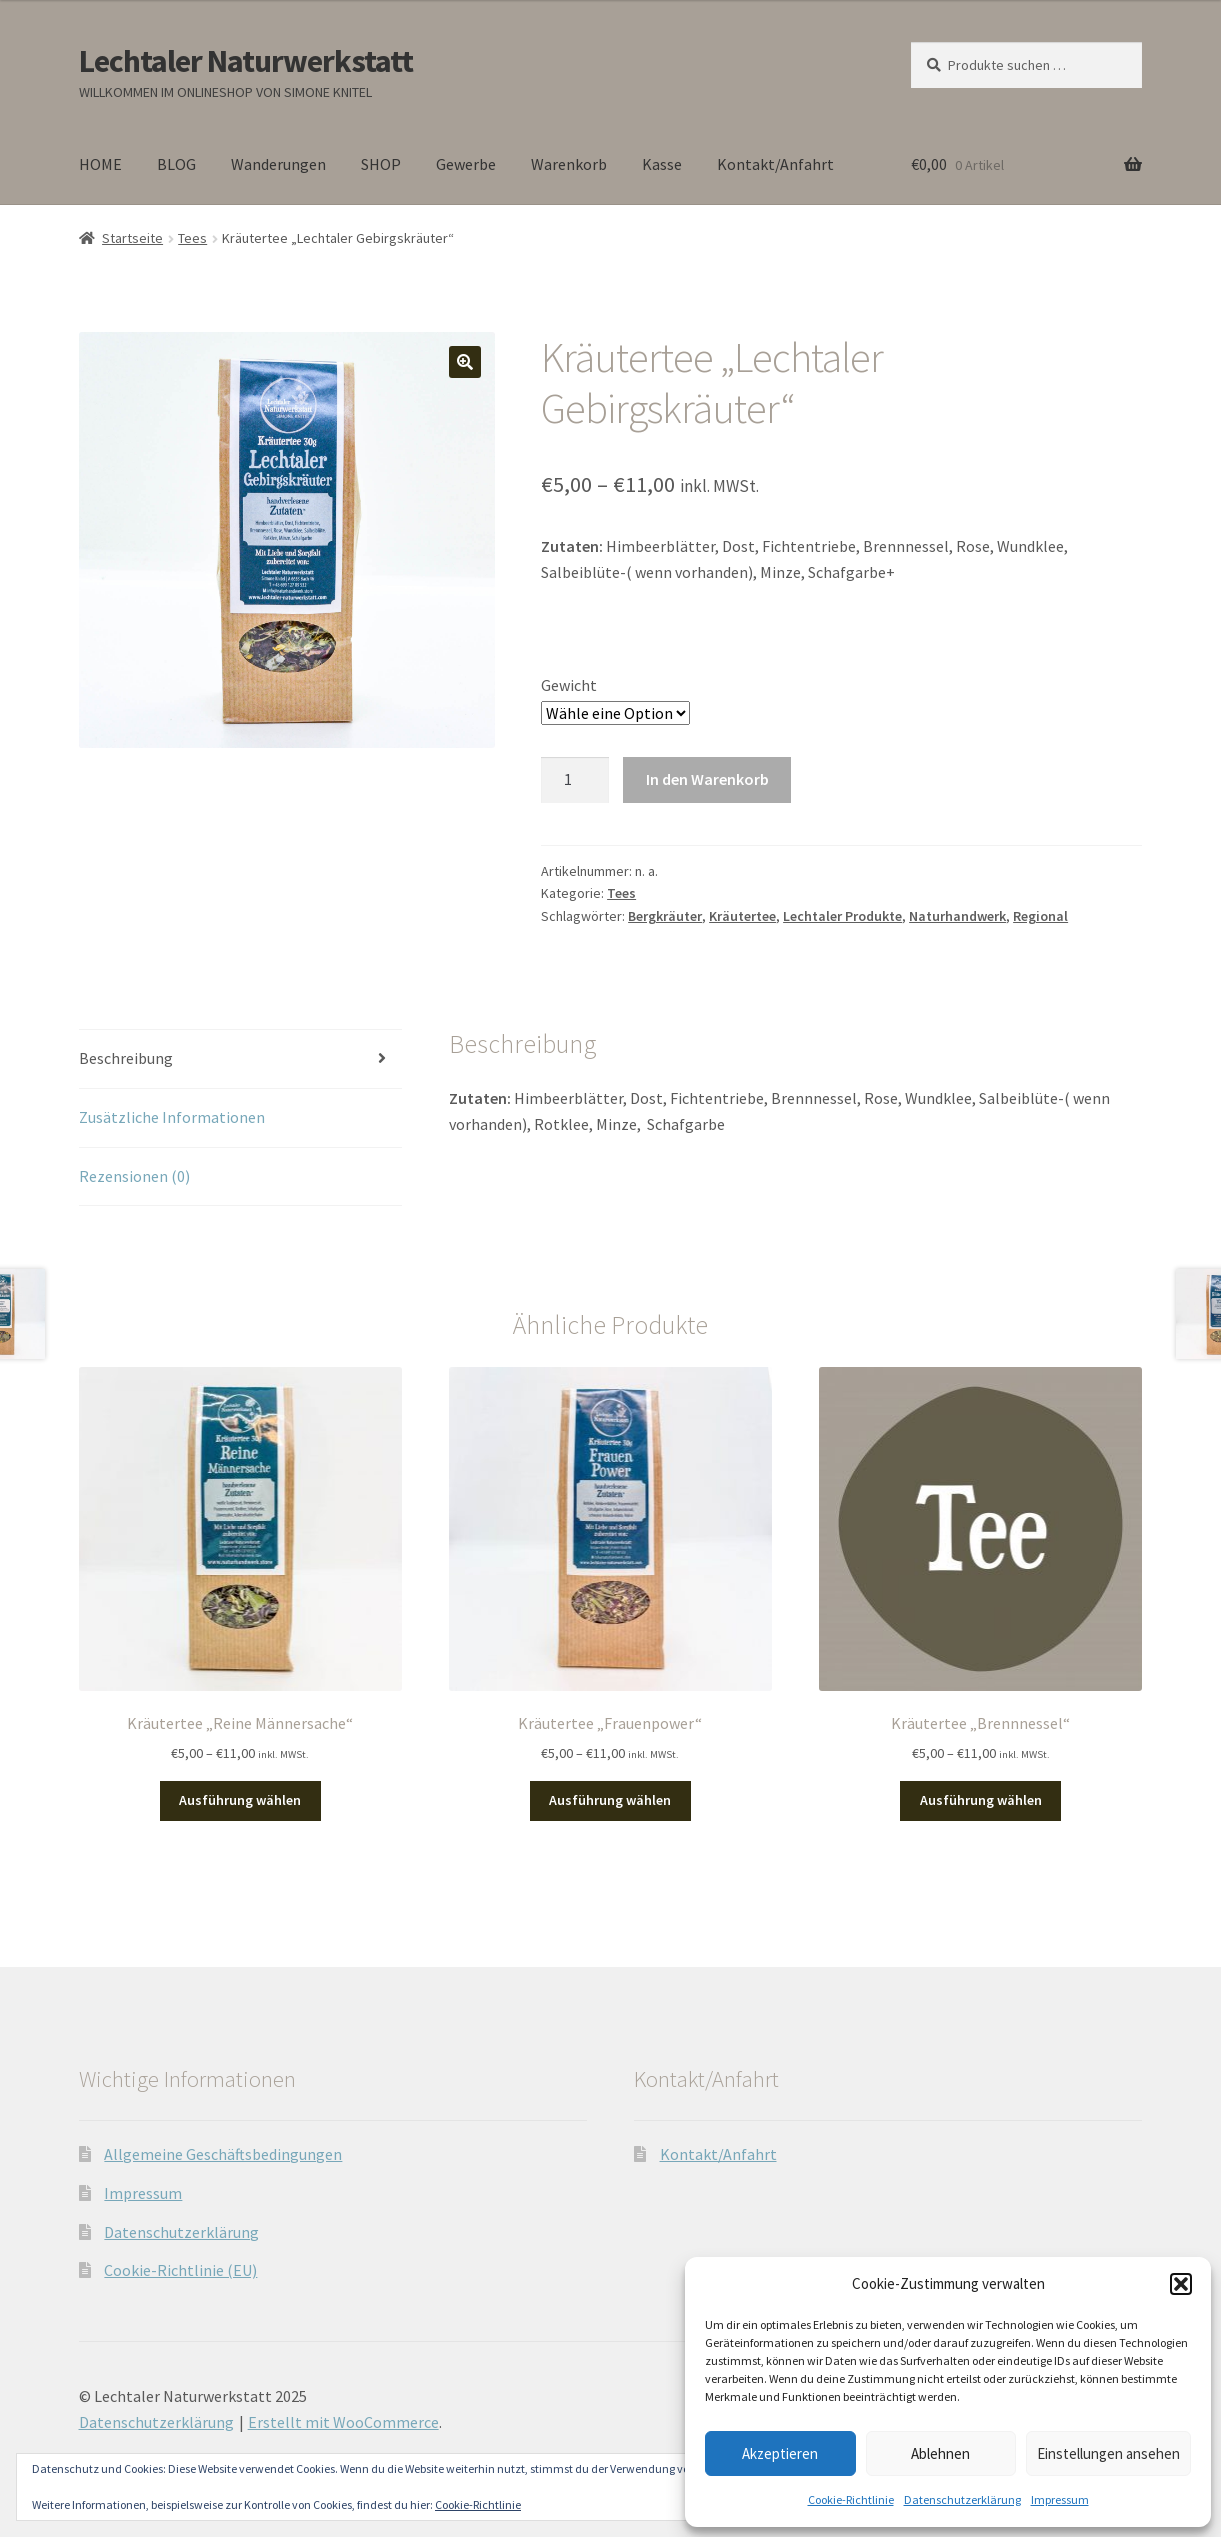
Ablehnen (940, 2453)
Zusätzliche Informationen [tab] (172, 1117)
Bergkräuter (665, 916)
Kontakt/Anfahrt (775, 164)
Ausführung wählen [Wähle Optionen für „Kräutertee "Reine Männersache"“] (240, 1800)
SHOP (381, 164)
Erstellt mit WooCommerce (343, 2422)
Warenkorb (569, 164)
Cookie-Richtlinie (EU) (180, 2270)
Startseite (132, 238)
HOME (100, 164)
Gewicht (569, 685)
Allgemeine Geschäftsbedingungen (223, 2154)
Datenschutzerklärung (962, 2499)
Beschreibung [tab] (126, 1058)
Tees (192, 238)
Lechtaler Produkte (842, 916)
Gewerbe (466, 164)
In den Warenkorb (707, 779)
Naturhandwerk (957, 916)
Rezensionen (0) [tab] (134, 1176)
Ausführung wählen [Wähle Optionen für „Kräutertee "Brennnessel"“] (981, 1800)
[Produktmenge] (575, 780)
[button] (1181, 2284)
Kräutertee (742, 916)
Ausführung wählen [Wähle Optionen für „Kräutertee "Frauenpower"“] (610, 1800)
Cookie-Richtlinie (851, 2499)
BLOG (176, 164)
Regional (1040, 916)
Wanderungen (278, 164)
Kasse (662, 164)
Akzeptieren (780, 2453)
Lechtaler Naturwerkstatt (246, 61)
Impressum (1060, 2499)
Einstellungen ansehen (1108, 2453)
